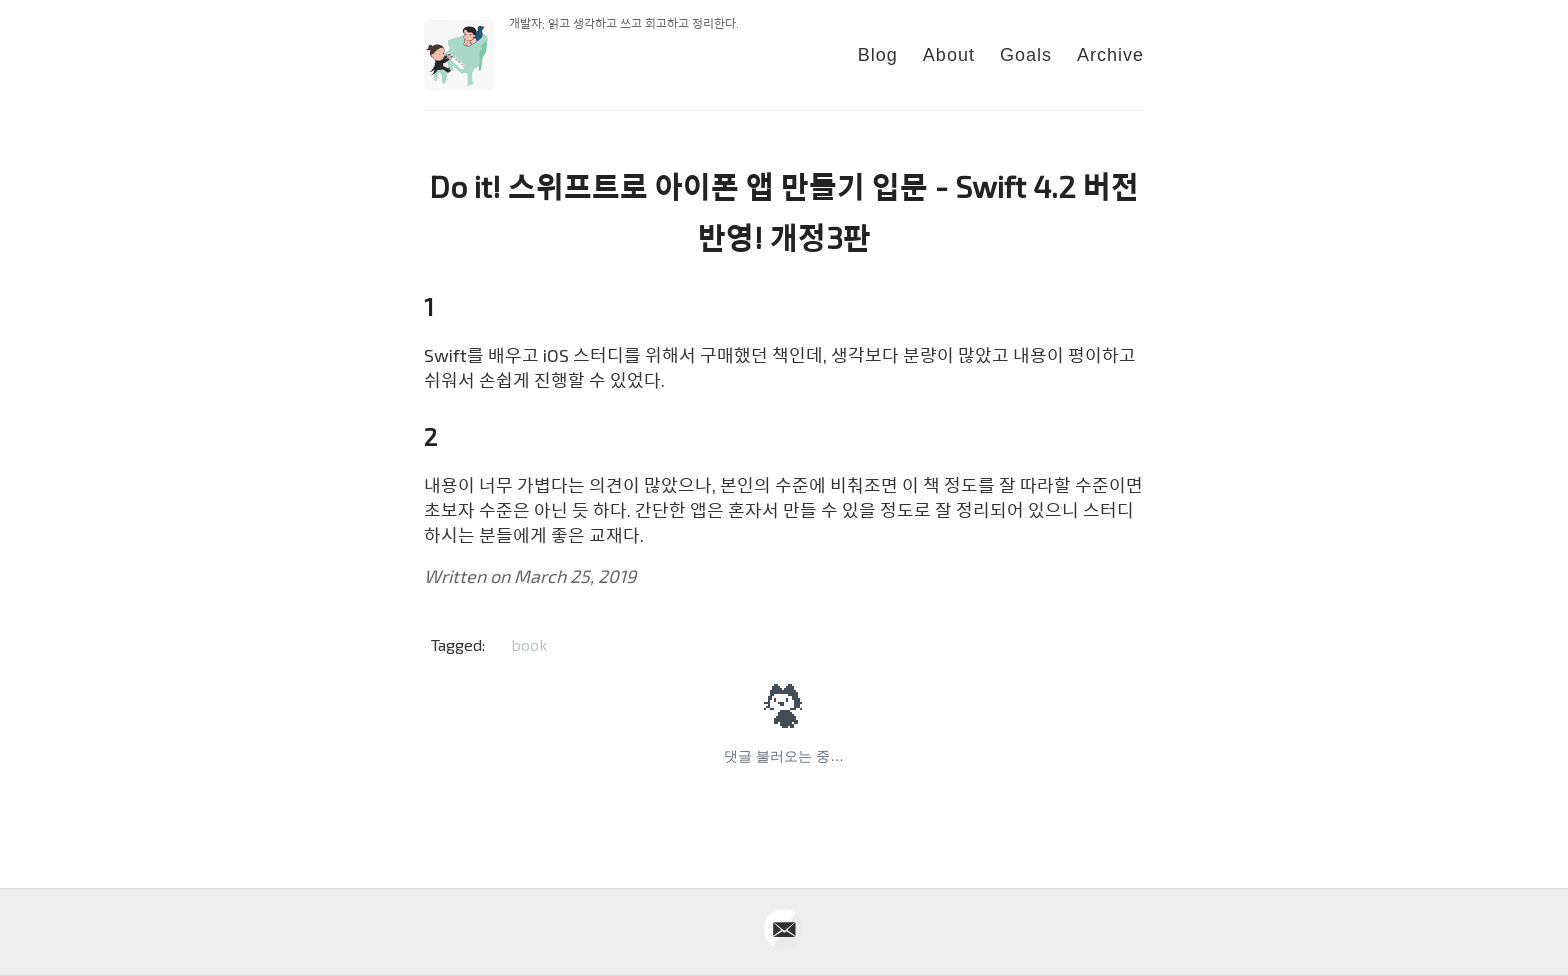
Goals (1026, 55)
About (949, 55)
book (529, 644)
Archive (1110, 55)
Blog (878, 55)
